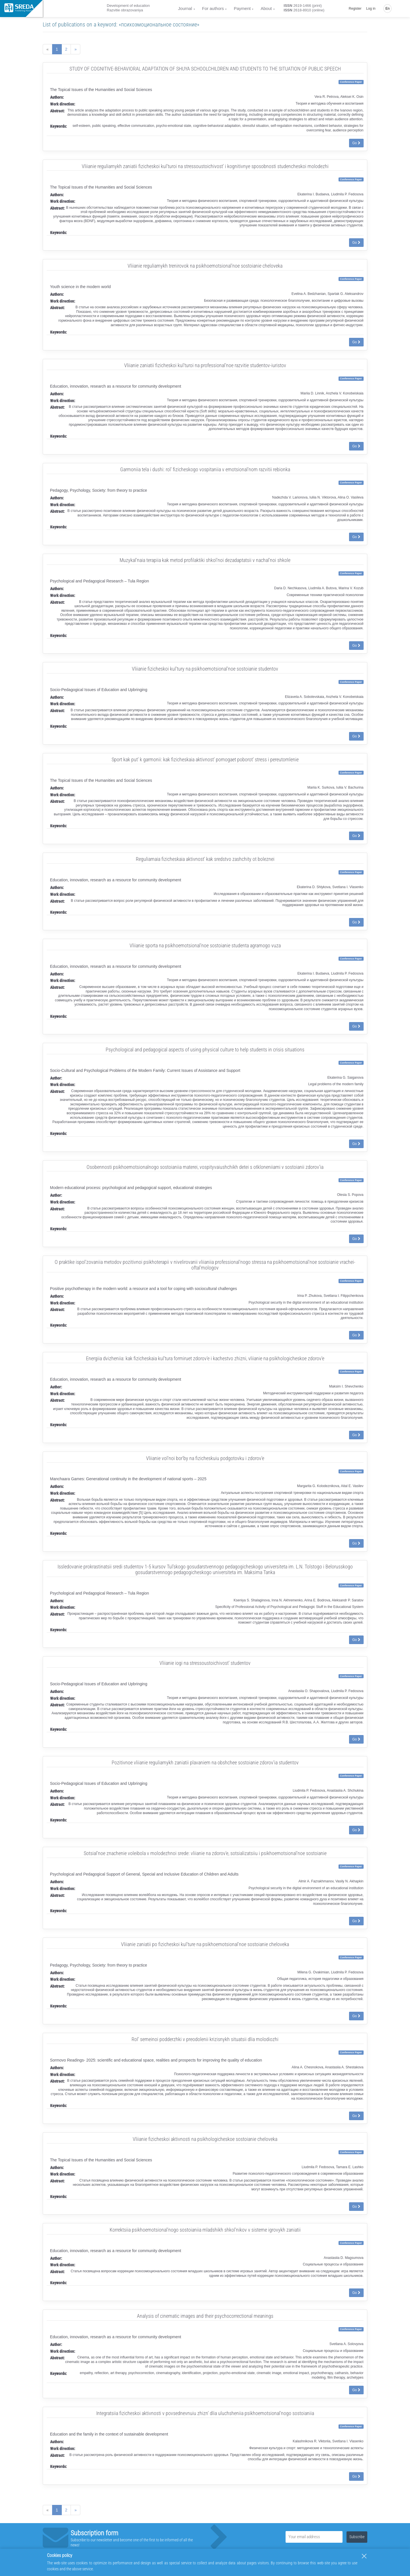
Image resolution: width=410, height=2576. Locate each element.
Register (355, 9)
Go (356, 143)
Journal (185, 8)
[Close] (364, 2556)
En (388, 9)
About (266, 8)
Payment (242, 8)
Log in (371, 9)
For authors (213, 8)
